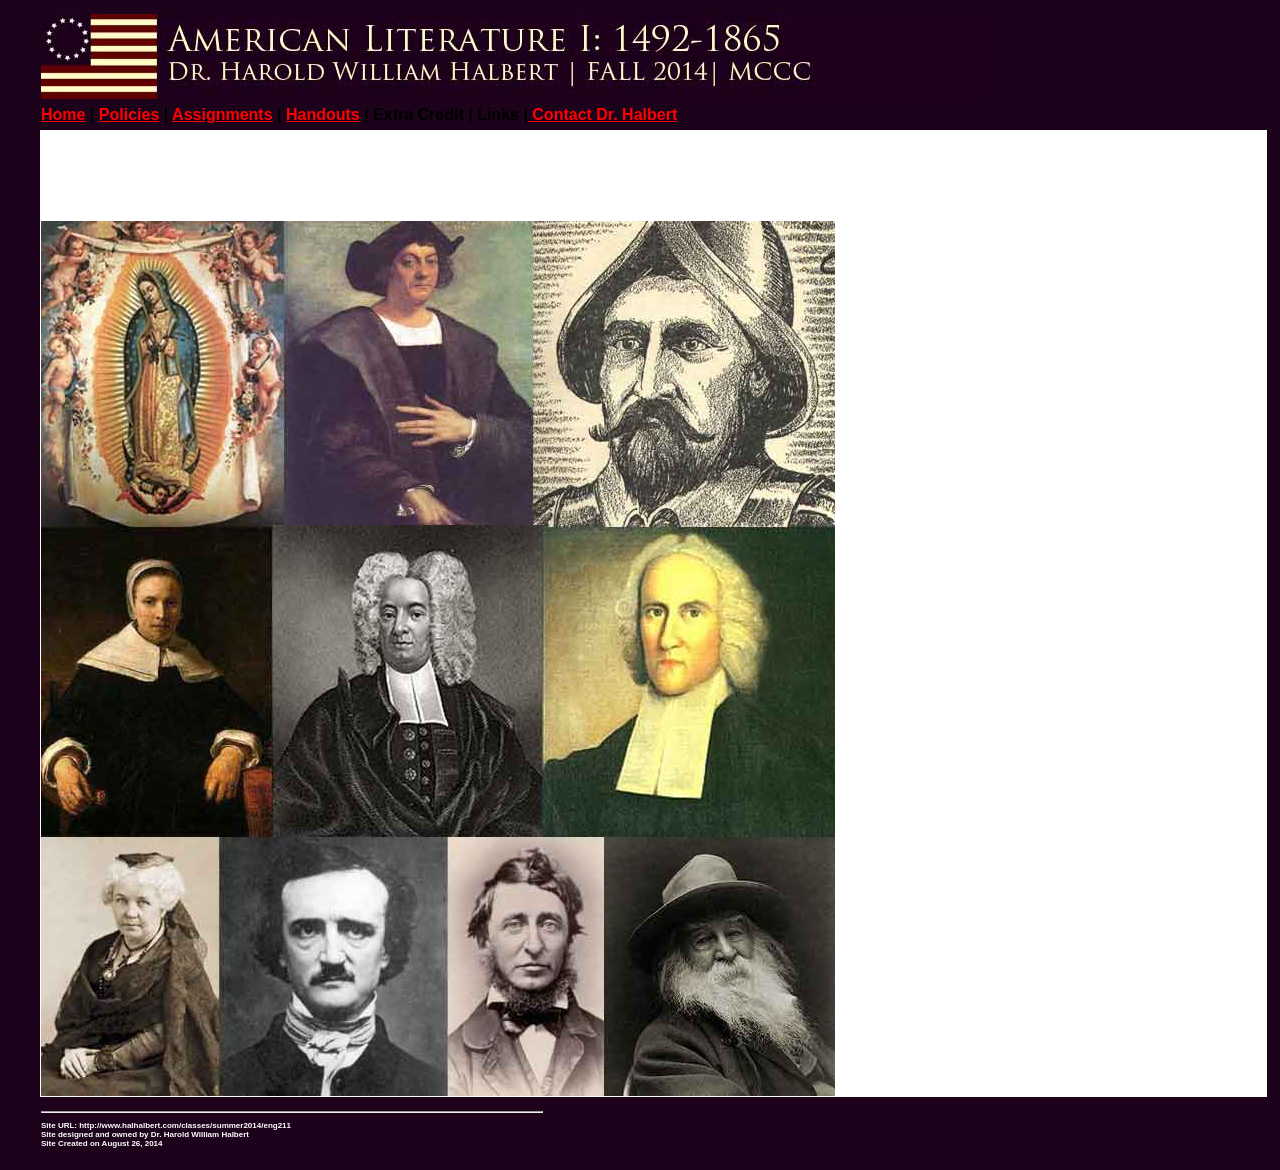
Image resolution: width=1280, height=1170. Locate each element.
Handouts (323, 114)
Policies (129, 114)
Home (63, 114)
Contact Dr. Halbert (602, 114)
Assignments (222, 114)
